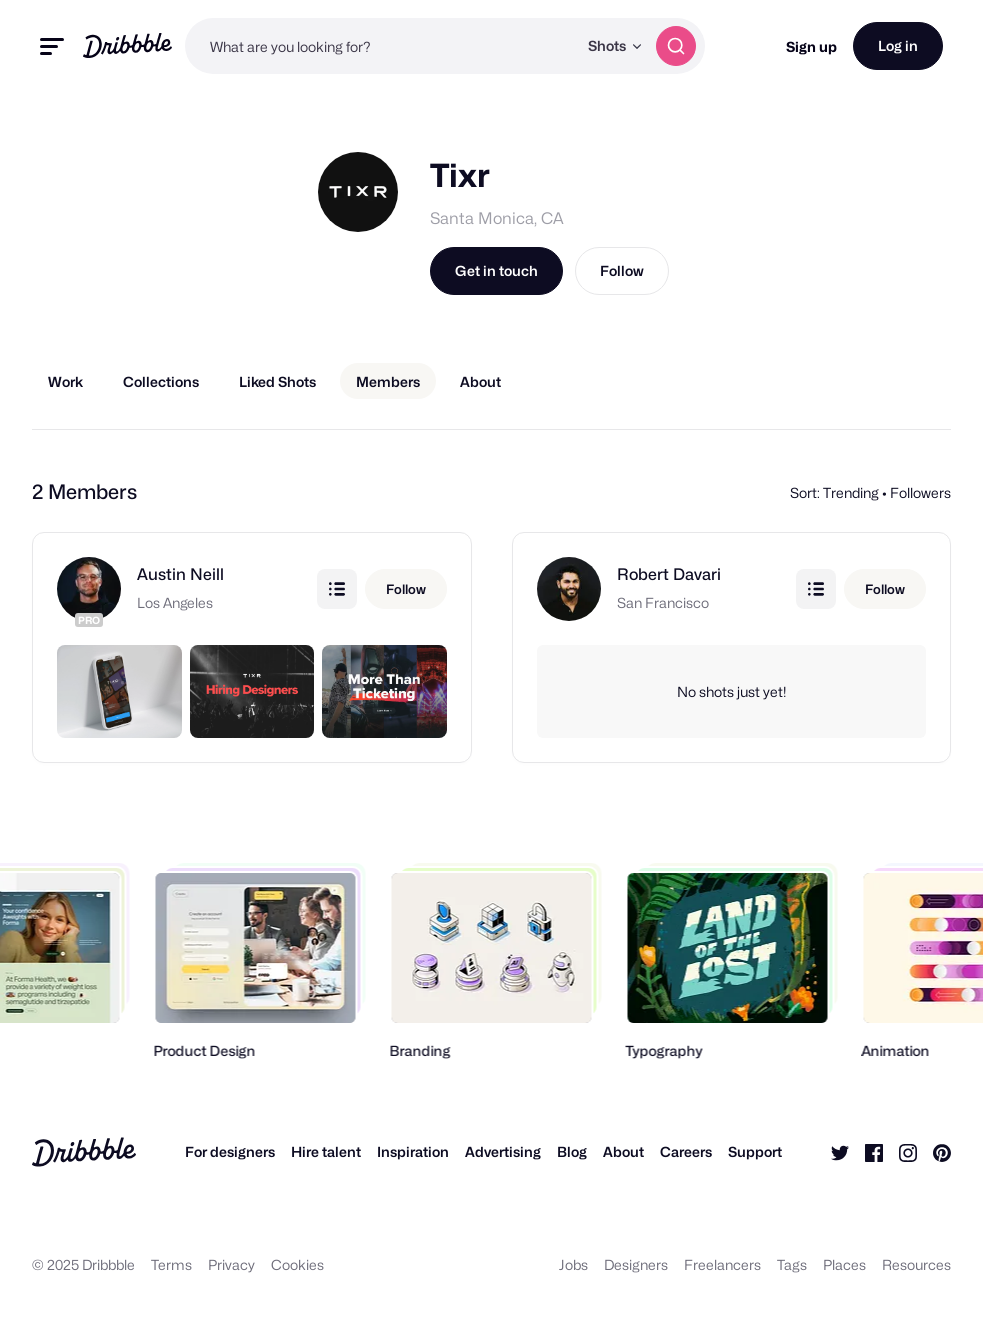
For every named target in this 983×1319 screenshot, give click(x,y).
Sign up (811, 46)
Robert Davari (669, 574)
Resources (916, 1264)
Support (755, 1151)
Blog (572, 1151)
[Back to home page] (127, 45)
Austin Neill (180, 574)
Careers (686, 1151)
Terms (171, 1264)
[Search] (676, 46)
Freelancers (722, 1264)
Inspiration (413, 1151)
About (623, 1151)
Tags (792, 1264)
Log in (898, 45)
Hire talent (326, 1151)
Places (844, 1264)
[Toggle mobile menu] (52, 46)
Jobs (573, 1264)
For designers (230, 1151)
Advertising (503, 1151)
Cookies (297, 1264)
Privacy (231, 1264)
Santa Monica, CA (497, 218)
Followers (920, 492)
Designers (636, 1264)
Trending (851, 492)
